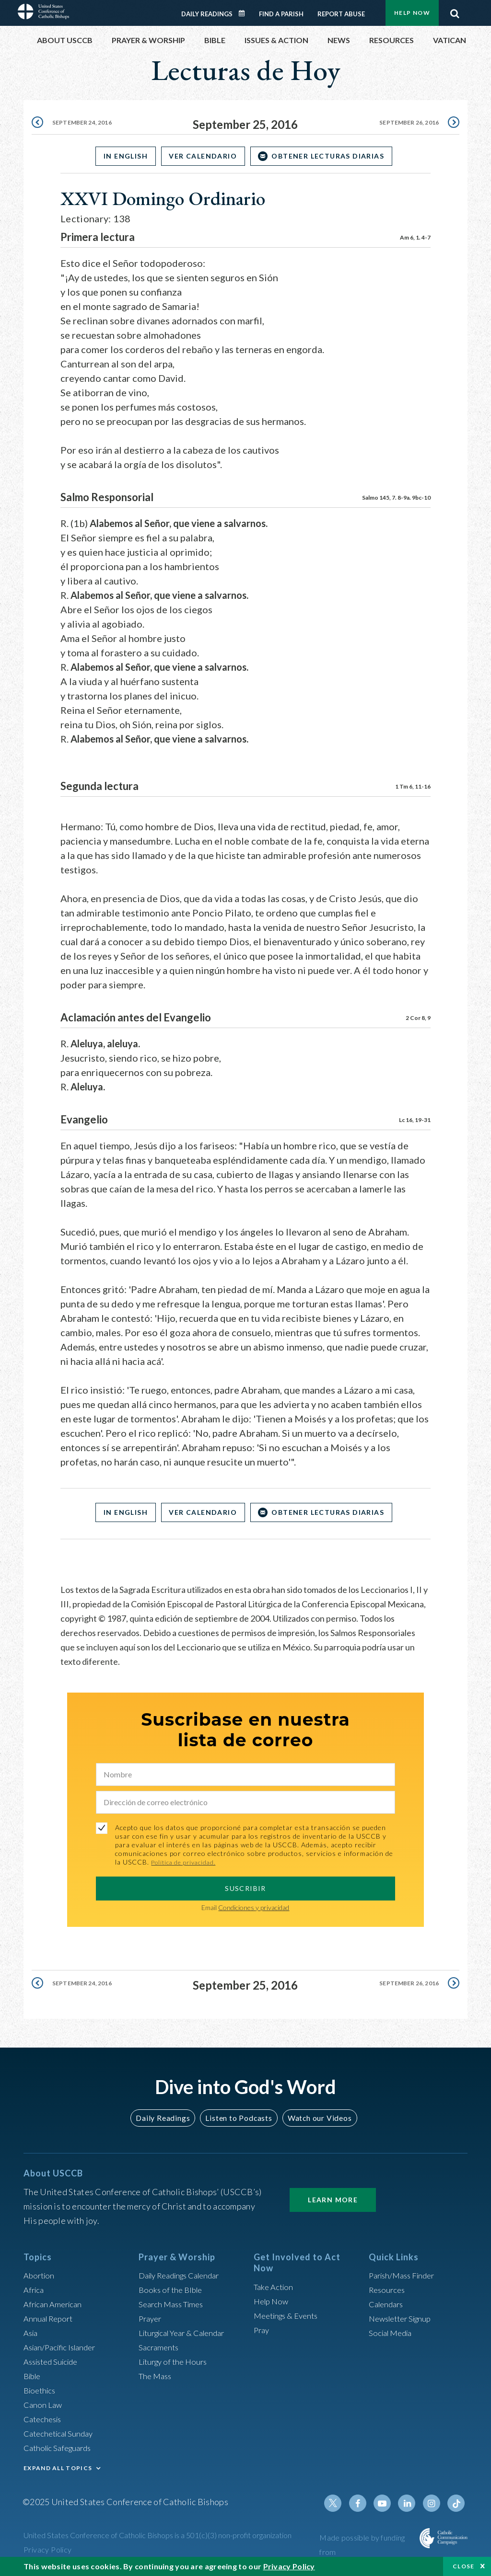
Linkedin (411, 2503)
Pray (262, 2329)
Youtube (388, 2503)
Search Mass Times (174, 2304)
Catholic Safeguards (60, 2447)
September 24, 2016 (85, 124)
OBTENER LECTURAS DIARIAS (334, 156)
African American (55, 2304)
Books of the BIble (172, 2289)
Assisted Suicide (53, 2361)
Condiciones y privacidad (253, 1907)
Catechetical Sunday (61, 2433)
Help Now (412, 12)
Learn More (333, 2200)
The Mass (157, 2375)
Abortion (40, 2275)
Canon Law (43, 2404)
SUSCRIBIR (245, 1888)
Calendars (388, 2304)
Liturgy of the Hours (176, 2361)
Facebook (365, 2503)
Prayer (151, 2318)
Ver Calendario (203, 156)
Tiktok (457, 2503)
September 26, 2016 (405, 124)
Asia (31, 2332)
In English (119, 156)
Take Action (275, 2286)
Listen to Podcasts (238, 2118)
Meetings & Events (289, 2315)
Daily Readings (207, 14)
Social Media (393, 2332)
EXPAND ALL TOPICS (57, 2468)
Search (454, 11)
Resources (388, 2289)
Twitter (342, 2503)
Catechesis (44, 2419)
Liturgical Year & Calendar (187, 2332)
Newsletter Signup (404, 2318)
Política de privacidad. (186, 1862)
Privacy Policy (47, 2549)
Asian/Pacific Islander (63, 2347)
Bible (33, 2375)
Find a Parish (281, 14)
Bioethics (41, 2390)
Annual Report (50, 2318)
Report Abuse (341, 14)
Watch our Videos (315, 2118)
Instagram (434, 2503)
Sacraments (160, 2347)
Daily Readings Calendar (245, 13)
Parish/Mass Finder (405, 2275)
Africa (34, 2289)
